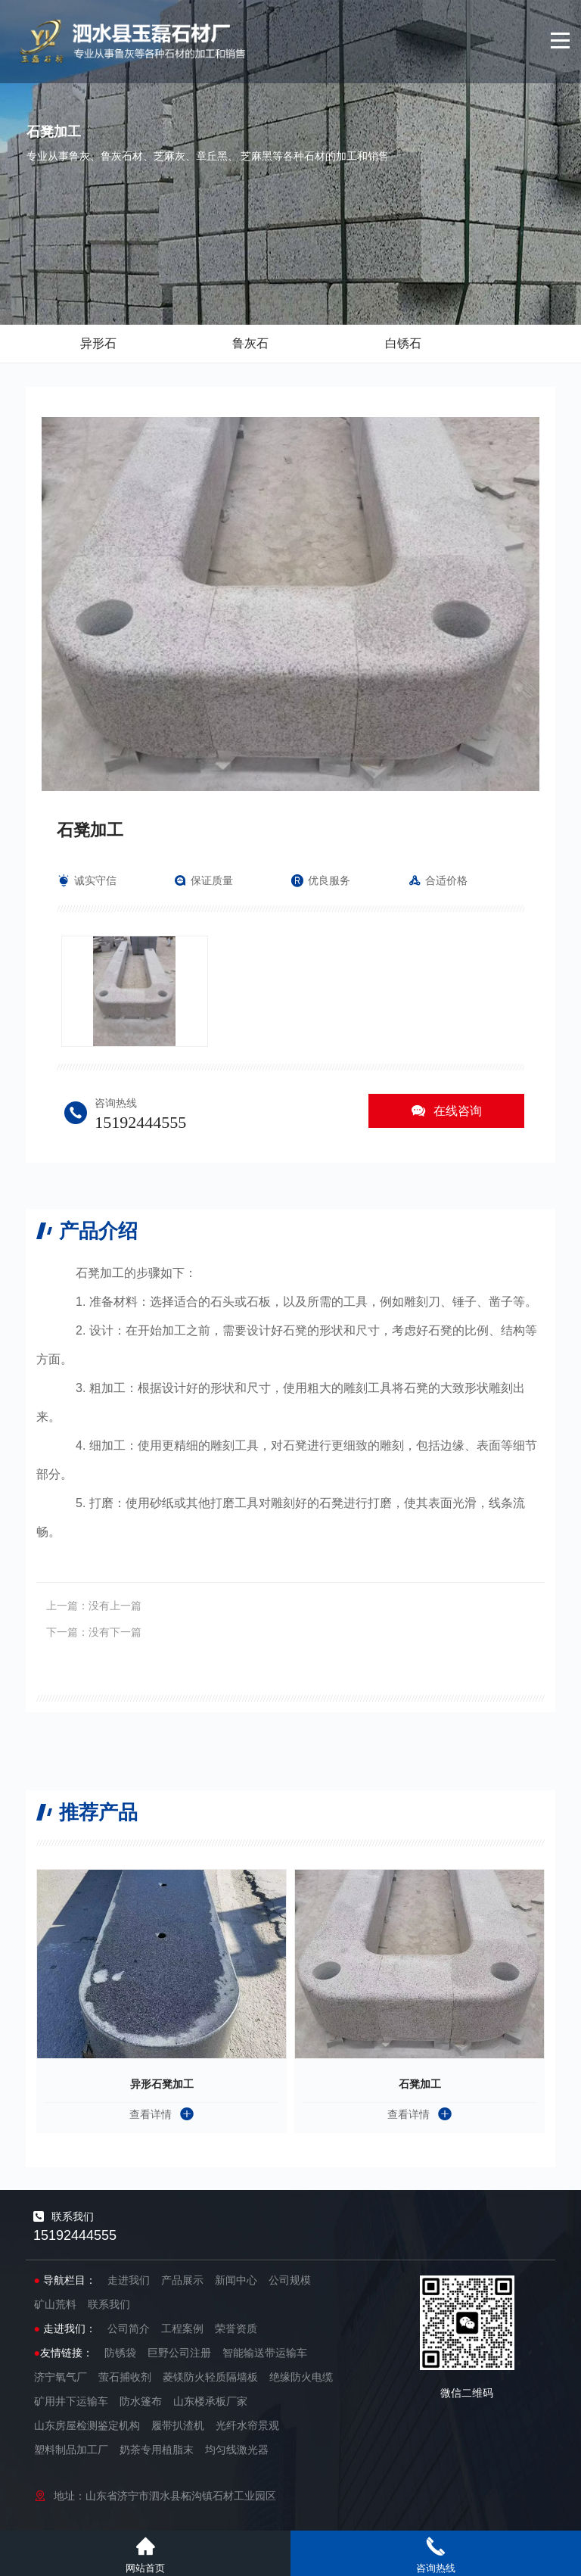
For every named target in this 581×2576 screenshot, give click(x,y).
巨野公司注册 (179, 2353)
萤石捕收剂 (124, 2377)
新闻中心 (236, 2280)
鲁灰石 (250, 343)
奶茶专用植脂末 (157, 2450)
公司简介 (128, 2328)
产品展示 (182, 2280)
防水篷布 (141, 2401)
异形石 (98, 343)
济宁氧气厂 (60, 2377)
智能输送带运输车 (264, 2353)
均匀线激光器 (237, 2450)
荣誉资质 (236, 2328)
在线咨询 (446, 1111)
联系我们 (109, 2304)
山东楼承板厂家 (210, 2401)
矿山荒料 (55, 2304)
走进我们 (128, 2280)
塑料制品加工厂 (71, 2450)
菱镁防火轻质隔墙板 (210, 2377)
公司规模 (290, 2280)
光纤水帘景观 (247, 2425)
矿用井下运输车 (71, 2401)
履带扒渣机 (177, 2425)
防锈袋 (120, 2353)
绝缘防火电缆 (301, 2377)
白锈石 (403, 343)
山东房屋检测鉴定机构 (87, 2425)
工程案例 (182, 2328)
